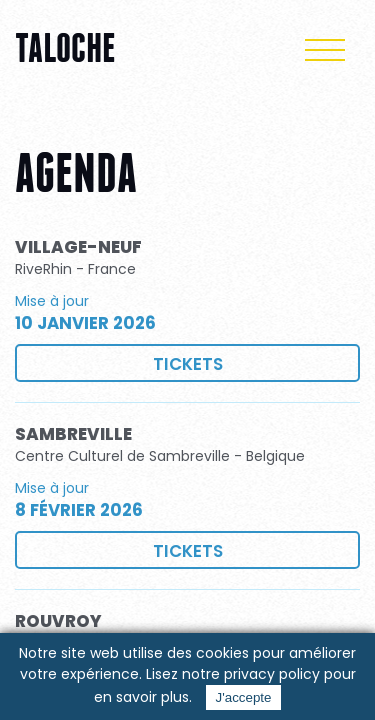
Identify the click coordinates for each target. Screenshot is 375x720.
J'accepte (244, 697)
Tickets (188, 364)
